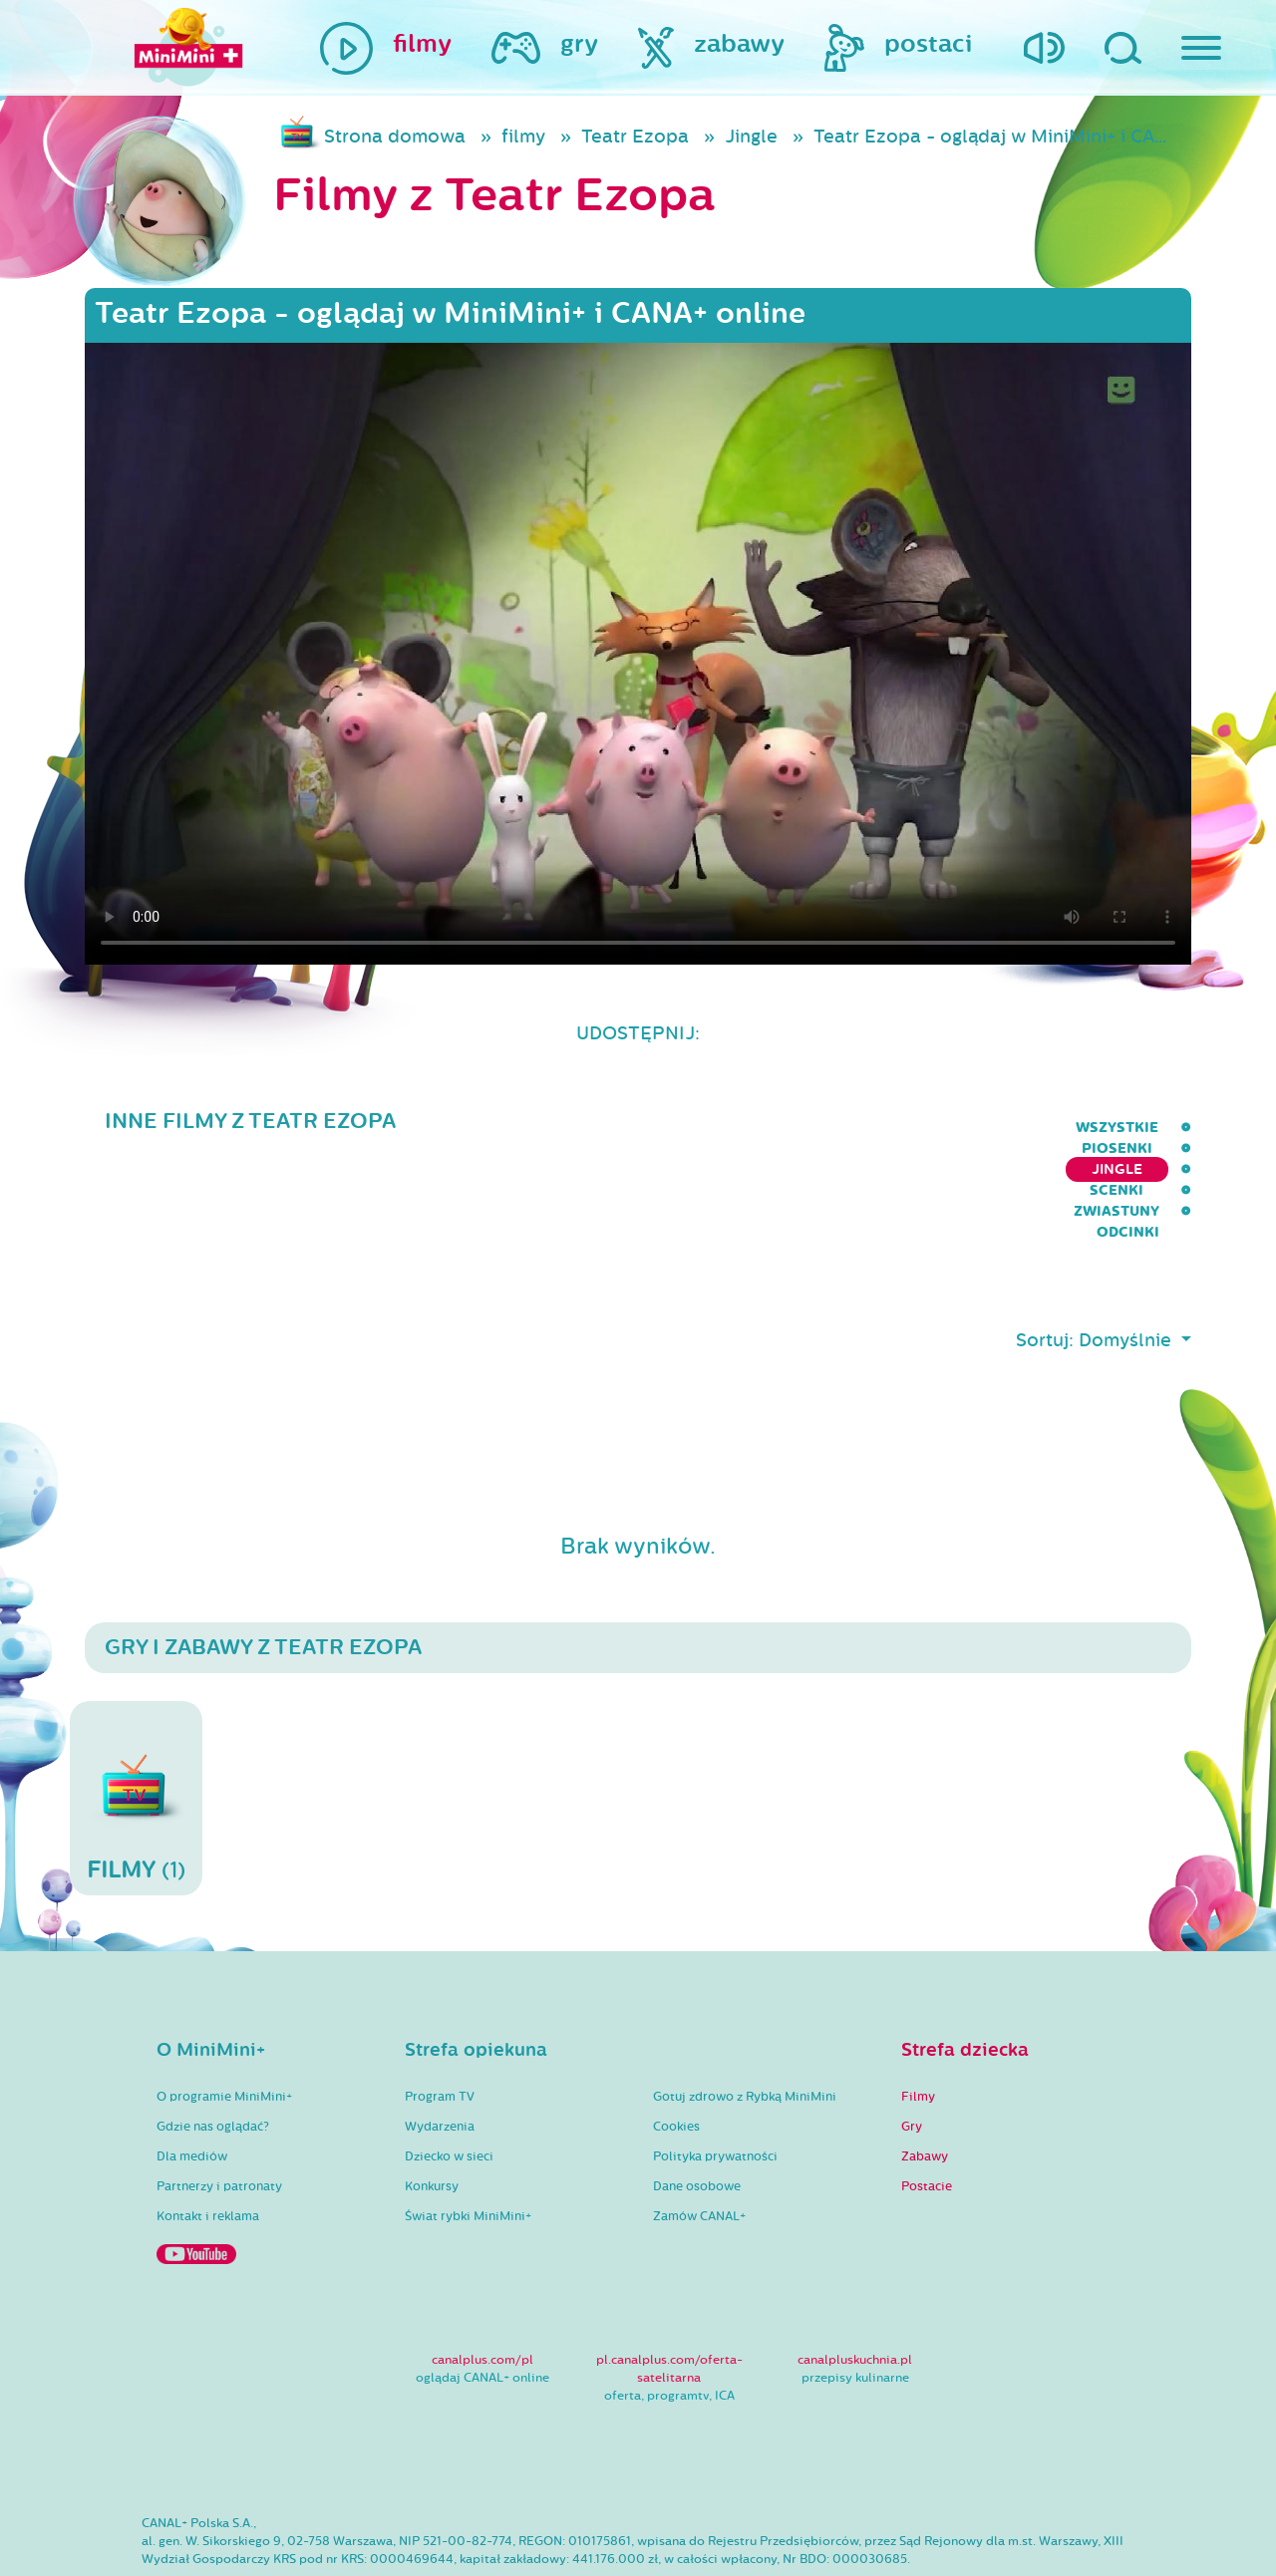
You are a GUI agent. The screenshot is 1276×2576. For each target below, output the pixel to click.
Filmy (918, 2018)
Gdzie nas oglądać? (213, 2048)
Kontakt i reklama (208, 2138)
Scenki (948, 1127)
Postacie (926, 2108)
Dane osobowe (697, 2108)
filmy (523, 136)
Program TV (440, 2018)
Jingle (751, 136)
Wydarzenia (440, 2048)
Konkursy (432, 2108)
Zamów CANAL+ (699, 2138)
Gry (911, 2048)
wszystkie (604, 1127)
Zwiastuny (1052, 1127)
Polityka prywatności (715, 2078)
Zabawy (924, 2078)
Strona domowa (395, 136)
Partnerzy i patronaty (219, 2108)
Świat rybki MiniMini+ (468, 2138)
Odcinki (1159, 1127)
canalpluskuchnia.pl (855, 2281)
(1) (136, 1719)
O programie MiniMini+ (224, 2018)
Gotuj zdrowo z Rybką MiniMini (744, 2018)
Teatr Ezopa (635, 136)
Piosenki (715, 1127)
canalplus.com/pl (482, 2281)
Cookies (676, 2048)
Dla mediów (192, 2078)
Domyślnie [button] (1127, 1262)
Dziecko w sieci (449, 2078)
